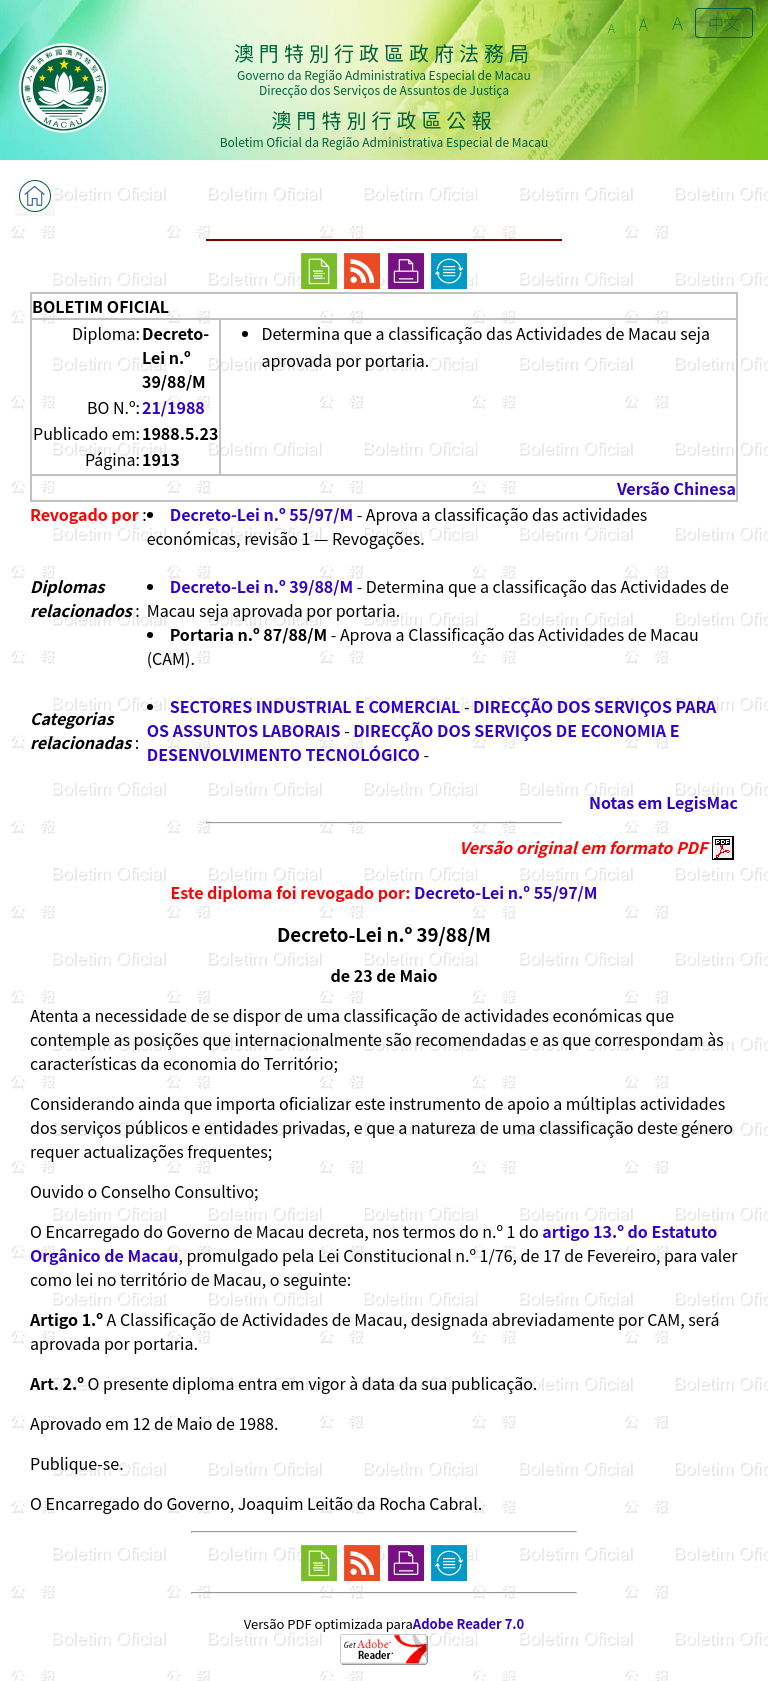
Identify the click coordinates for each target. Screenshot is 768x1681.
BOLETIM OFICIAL (100, 306)
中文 (724, 23)
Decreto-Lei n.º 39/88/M (261, 586)
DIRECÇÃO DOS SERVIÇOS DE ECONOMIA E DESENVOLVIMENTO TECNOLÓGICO (413, 742)
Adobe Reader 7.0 (468, 1623)
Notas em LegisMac (663, 802)
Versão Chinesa (676, 488)
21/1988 (173, 407)
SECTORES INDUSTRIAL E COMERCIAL (315, 706)
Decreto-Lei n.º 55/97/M (261, 514)
